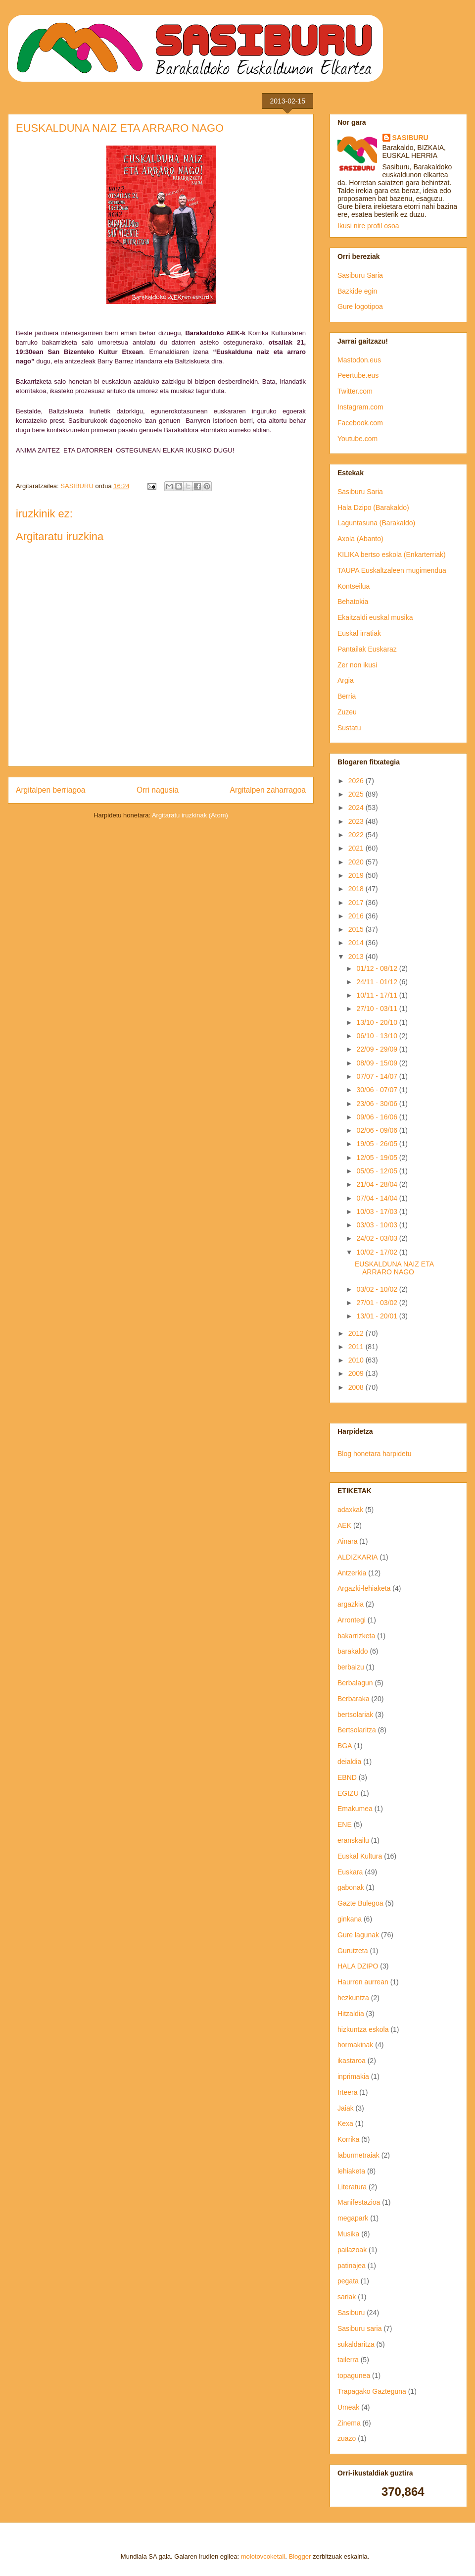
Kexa (345, 2123)
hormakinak (355, 2045)
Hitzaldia (350, 2014)
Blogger (300, 2556)
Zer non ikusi (357, 665)
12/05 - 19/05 (377, 1158)
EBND (347, 1777)
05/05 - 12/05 (377, 1171)
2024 (357, 807)
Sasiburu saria (359, 2328)
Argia (345, 680)
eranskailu (353, 1840)
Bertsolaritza (356, 1730)
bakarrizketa (356, 1636)
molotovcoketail (263, 2556)
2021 (357, 848)
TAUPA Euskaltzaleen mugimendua (391, 570)
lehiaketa (351, 2171)
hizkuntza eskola (363, 2029)
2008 (357, 1387)
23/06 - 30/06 (377, 1104)
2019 (357, 875)
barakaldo (352, 1651)
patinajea (351, 2266)
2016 (357, 916)
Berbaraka (353, 1699)
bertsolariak (355, 1714)
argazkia (350, 1604)
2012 (357, 1333)
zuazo (346, 2438)
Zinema (349, 2423)
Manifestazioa (358, 2202)
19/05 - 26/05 (377, 1144)
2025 (357, 794)
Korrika (348, 2139)
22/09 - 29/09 (377, 1049)
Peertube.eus (358, 375)
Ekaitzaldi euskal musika (375, 617)
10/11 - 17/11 (377, 995)
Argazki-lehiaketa (363, 1588)
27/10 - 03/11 (377, 1008)
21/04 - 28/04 (377, 1184)
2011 (357, 1347)
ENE (344, 1824)
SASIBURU (410, 138)
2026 (357, 781)
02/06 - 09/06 (377, 1130)
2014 (357, 943)
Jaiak (345, 2108)
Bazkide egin (357, 291)
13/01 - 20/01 (377, 1316)
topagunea (353, 2375)
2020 (357, 862)
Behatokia (352, 602)
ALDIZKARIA (357, 1557)
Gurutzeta (352, 1951)
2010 (357, 1360)
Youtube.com (357, 439)
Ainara (347, 1541)
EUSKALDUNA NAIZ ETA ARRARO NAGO (394, 1268)
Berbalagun (355, 1683)
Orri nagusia (158, 790)
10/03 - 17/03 (377, 1211)
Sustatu (349, 728)
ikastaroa (351, 2061)
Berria (346, 696)
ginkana (349, 1919)
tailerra (348, 2360)
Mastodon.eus (359, 360)
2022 (357, 835)
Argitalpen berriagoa (50, 790)
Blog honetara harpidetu (374, 1454)
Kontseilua (353, 586)
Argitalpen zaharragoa (268, 790)
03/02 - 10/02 (377, 1289)
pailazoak (352, 2250)
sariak (346, 2297)
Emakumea (355, 1809)
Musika (348, 2234)
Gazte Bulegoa (360, 1903)
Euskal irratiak (359, 633)
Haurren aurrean (362, 1982)
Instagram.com (360, 407)
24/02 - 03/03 (377, 1238)
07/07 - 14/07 (377, 1076)
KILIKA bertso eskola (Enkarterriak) (391, 554)
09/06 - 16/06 (377, 1117)
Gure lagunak (358, 1935)
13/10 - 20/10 (377, 1022)
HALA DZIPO (357, 1966)
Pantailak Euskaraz (367, 649)
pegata (348, 2281)
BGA (344, 1746)
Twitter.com (355, 391)
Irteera (347, 2092)
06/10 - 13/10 (377, 1036)
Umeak (348, 2407)
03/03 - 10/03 (377, 1225)
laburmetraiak (358, 2155)
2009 (357, 1373)
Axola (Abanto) (360, 539)
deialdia (349, 1762)
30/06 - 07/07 (377, 1090)
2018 (357, 889)
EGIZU (348, 1793)
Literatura (352, 2187)
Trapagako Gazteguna (371, 2391)
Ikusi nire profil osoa (368, 226)
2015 (357, 929)
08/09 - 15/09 (377, 1063)
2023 (357, 821)
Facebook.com (360, 423)
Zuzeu (347, 712)
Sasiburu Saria (360, 275)
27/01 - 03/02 (377, 1303)
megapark (352, 2218)
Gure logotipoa (360, 306)
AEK (344, 1525)
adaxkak (350, 1510)
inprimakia (353, 2076)
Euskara (350, 1872)
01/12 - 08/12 (377, 968)
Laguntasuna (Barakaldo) (376, 523)
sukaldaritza (356, 2344)
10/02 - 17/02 (377, 1252)
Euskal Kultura (359, 1856)
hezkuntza (353, 1998)
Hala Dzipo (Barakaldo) (373, 507)
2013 (357, 956)
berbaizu (350, 1667)
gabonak (350, 1887)
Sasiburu (351, 2313)
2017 (357, 903)
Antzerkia (351, 1573)
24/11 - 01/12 (377, 982)
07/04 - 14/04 (377, 1198)
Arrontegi (351, 1620)
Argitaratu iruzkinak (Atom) (190, 815)
